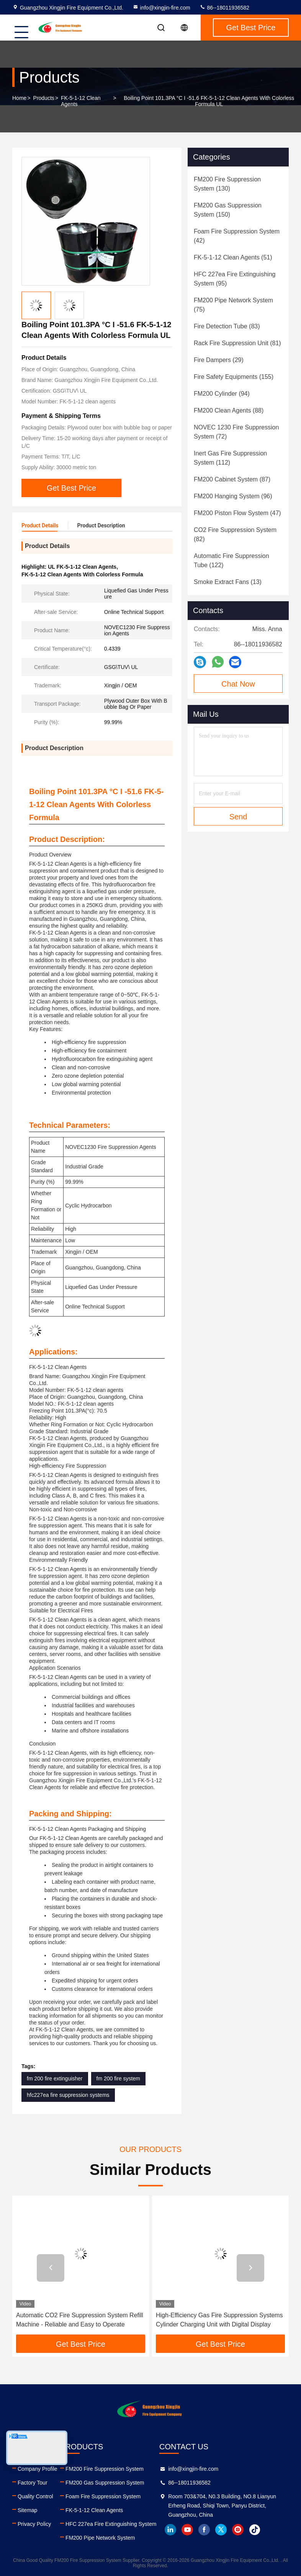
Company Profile (37, 2469)
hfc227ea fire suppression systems (68, 2095)
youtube (187, 2529)
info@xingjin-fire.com (161, 8)
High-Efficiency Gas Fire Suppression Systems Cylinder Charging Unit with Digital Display (219, 2320)
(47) (237, 513)
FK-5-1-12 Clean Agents (81, 101)
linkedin (170, 2529)
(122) (231, 560)
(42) (237, 236)
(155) (233, 377)
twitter (221, 2529)
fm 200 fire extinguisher (55, 2078)
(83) (227, 326)
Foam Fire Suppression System (103, 2496)
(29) (219, 360)
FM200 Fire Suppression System (104, 2469)
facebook (204, 2529)
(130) (227, 184)
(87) (232, 479)
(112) (230, 458)
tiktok (254, 2529)
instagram (238, 2529)
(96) (233, 496)
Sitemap (27, 2510)
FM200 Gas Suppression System (104, 2483)
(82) (235, 534)
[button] (50, 2268)
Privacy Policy (34, 2524)
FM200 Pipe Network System (100, 2538)
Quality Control (35, 2496)
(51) (233, 257)
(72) (236, 432)
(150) (228, 210)
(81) (237, 343)
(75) (233, 305)
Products (43, 98)
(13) (228, 582)
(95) (234, 279)
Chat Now (238, 684)
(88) (228, 410)
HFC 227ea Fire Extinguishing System (110, 2524)
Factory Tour (32, 2483)
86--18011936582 (224, 8)
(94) (222, 393)
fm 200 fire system (118, 2078)
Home (19, 98)
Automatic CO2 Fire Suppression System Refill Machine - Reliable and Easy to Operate (79, 2320)
